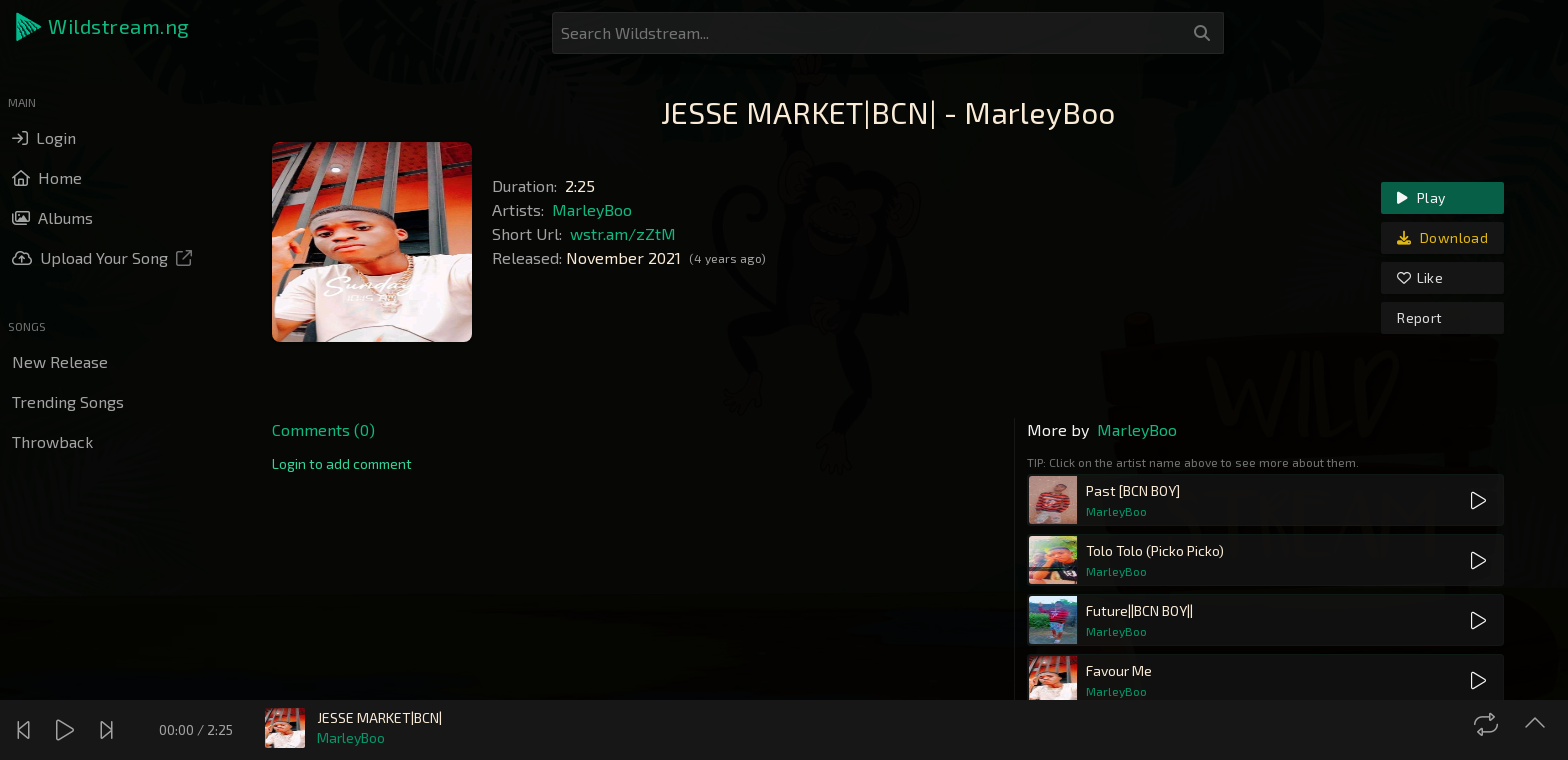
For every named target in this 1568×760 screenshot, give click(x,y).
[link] (342, 464)
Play (1421, 197)
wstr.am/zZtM (623, 233)
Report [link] (1419, 317)
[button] (104, 27)
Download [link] (1442, 237)
